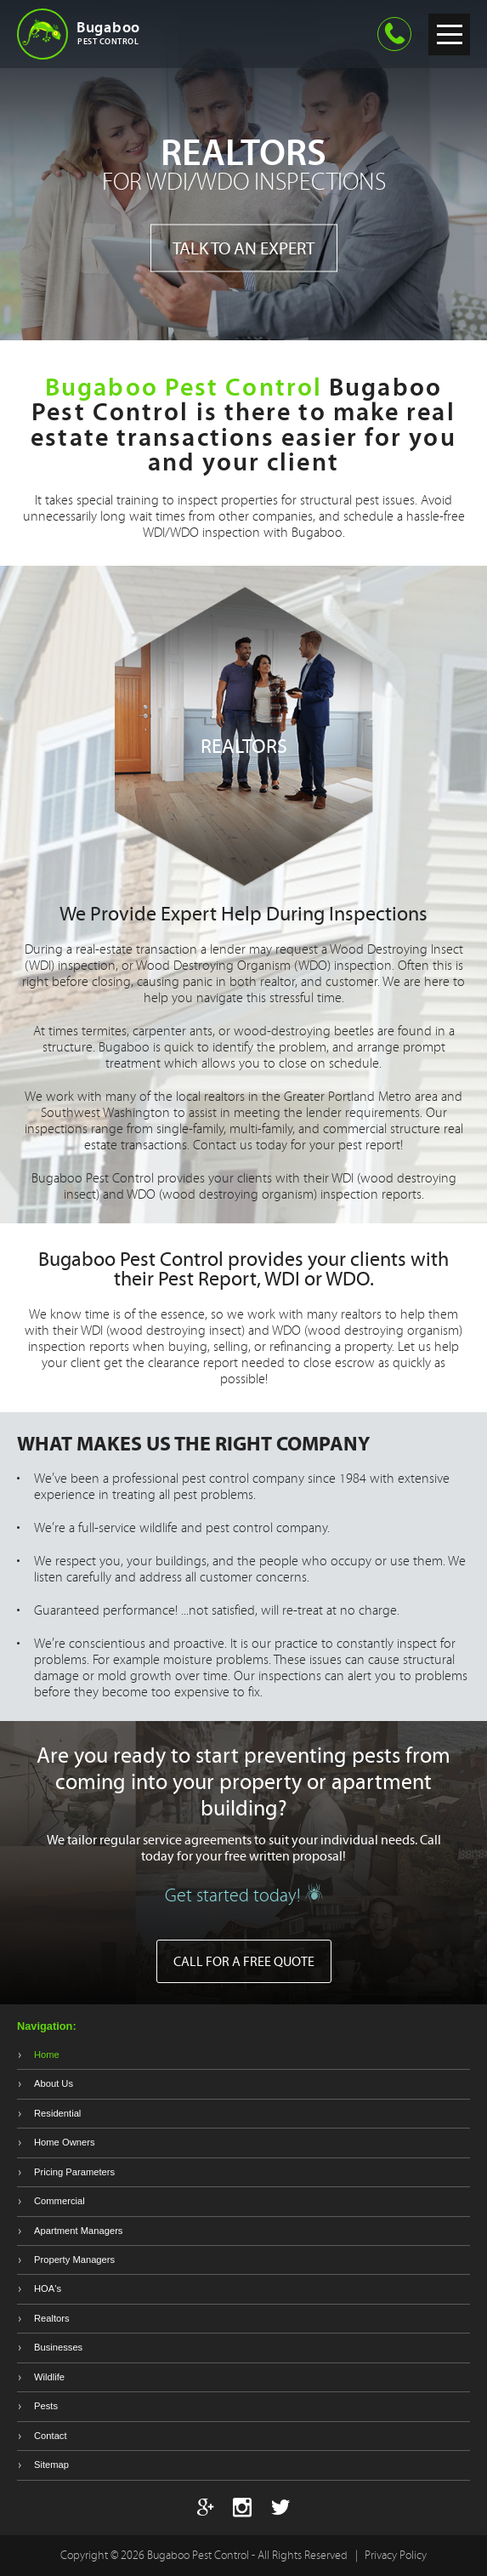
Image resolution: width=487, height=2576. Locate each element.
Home (46, 2054)
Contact (50, 2436)
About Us (53, 2083)
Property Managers (74, 2259)
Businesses (58, 2347)
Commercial (59, 2201)
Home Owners (64, 2142)
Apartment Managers (78, 2231)
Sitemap (51, 2464)
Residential (57, 2113)
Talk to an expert (243, 248)
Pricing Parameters (74, 2172)
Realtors (52, 2318)
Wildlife (49, 2377)
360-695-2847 (394, 34)
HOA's (47, 2288)
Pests (46, 2406)
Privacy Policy (396, 2555)
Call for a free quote (243, 1961)
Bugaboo (144, 32)
